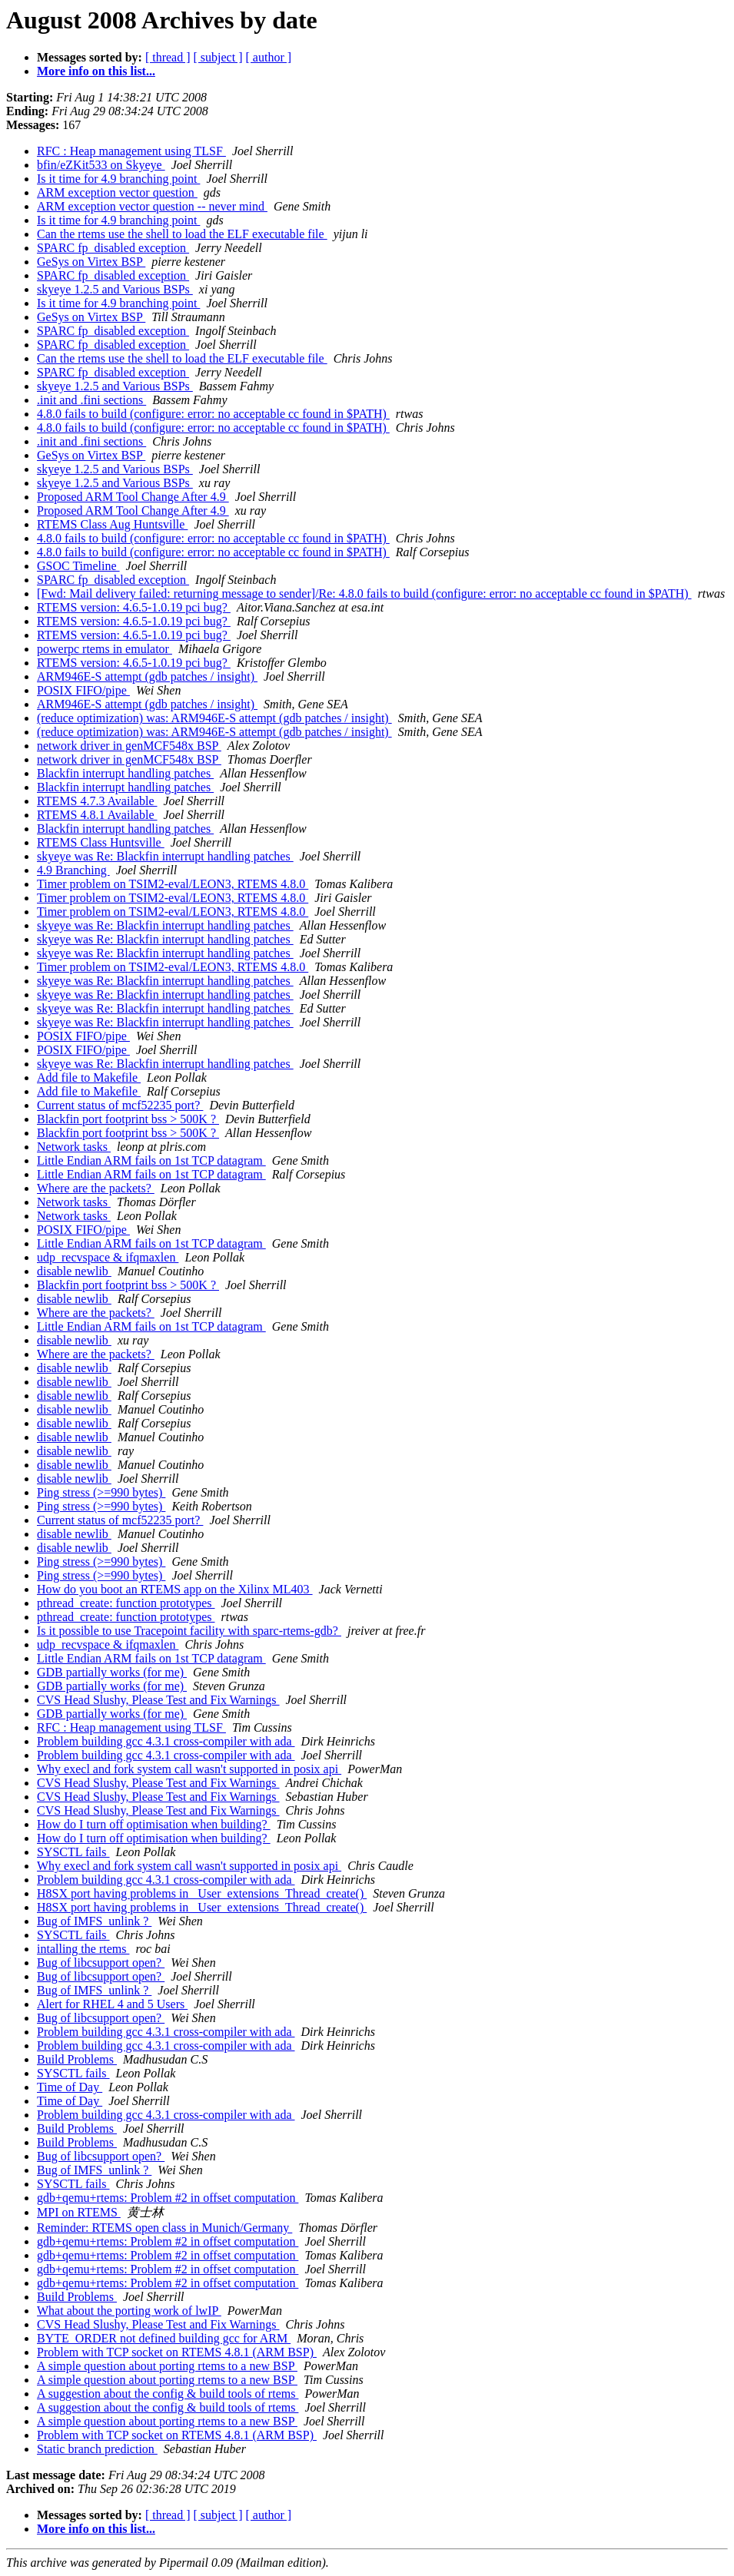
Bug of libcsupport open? (100, 1962)
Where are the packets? (95, 1188)
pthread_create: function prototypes (125, 1603)
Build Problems (77, 2059)
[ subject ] (218, 57)
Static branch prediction (97, 2448)
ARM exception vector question (117, 192)
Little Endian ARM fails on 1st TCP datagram (151, 1160)
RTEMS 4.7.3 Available (97, 800)
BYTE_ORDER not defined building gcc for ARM (164, 2338)
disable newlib (74, 1271)
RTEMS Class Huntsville (100, 842)
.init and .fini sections (91, 399)
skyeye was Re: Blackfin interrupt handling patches (165, 856)
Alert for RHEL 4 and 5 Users (112, 2004)
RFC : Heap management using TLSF (131, 150)
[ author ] (269, 57)
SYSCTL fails (73, 1851)
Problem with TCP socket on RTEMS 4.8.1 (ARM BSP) (177, 2352)
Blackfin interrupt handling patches (125, 773)
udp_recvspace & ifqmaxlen (107, 1257)
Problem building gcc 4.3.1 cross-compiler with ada (165, 1741)
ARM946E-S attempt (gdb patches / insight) (147, 676)
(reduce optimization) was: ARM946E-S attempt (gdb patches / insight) (214, 717)
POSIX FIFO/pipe (83, 690)
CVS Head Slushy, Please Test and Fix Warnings (158, 1699)
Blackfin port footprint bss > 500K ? (128, 1119)
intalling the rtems (83, 1948)
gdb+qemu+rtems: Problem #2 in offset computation (167, 2197)
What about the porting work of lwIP (129, 2310)
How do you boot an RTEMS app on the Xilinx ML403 (175, 1589)
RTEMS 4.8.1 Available (97, 814)
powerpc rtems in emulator (104, 648)
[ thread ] (168, 57)
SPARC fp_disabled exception (113, 247)
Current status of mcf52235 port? (120, 1105)
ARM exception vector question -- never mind (152, 206)
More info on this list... (96, 71)
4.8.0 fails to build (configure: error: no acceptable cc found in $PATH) (213, 413)
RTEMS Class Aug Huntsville (112, 524)
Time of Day (69, 2087)
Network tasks (74, 1146)
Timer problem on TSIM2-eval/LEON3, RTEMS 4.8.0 (172, 883)
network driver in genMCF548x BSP (129, 745)
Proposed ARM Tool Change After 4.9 (133, 496)
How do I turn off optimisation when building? (154, 1824)
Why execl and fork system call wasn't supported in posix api (189, 1768)
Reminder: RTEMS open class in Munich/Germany (164, 2227)
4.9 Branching (73, 870)
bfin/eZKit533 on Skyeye (101, 164)
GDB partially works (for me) (112, 1672)
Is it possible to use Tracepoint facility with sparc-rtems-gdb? (189, 1630)
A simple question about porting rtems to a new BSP (167, 2365)
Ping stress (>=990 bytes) (101, 1492)
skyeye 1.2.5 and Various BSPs (115, 289)
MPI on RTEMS (79, 2212)
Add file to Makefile (89, 1077)
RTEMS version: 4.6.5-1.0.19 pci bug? (134, 607)
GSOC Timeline (78, 565)
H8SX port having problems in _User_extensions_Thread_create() (202, 1893)
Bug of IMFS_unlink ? (94, 1921)
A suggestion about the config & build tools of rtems (167, 2393)
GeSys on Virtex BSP (91, 261)
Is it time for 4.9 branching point (118, 178)
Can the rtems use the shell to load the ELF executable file (182, 233)
